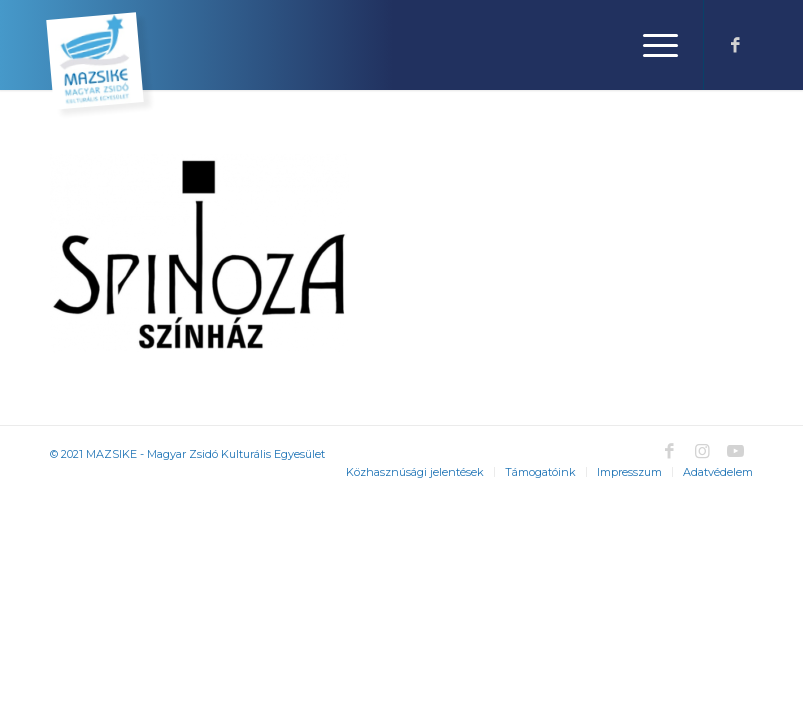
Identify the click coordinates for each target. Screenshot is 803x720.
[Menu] (650, 45)
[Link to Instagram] (702, 451)
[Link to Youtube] (735, 451)
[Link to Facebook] (735, 45)
